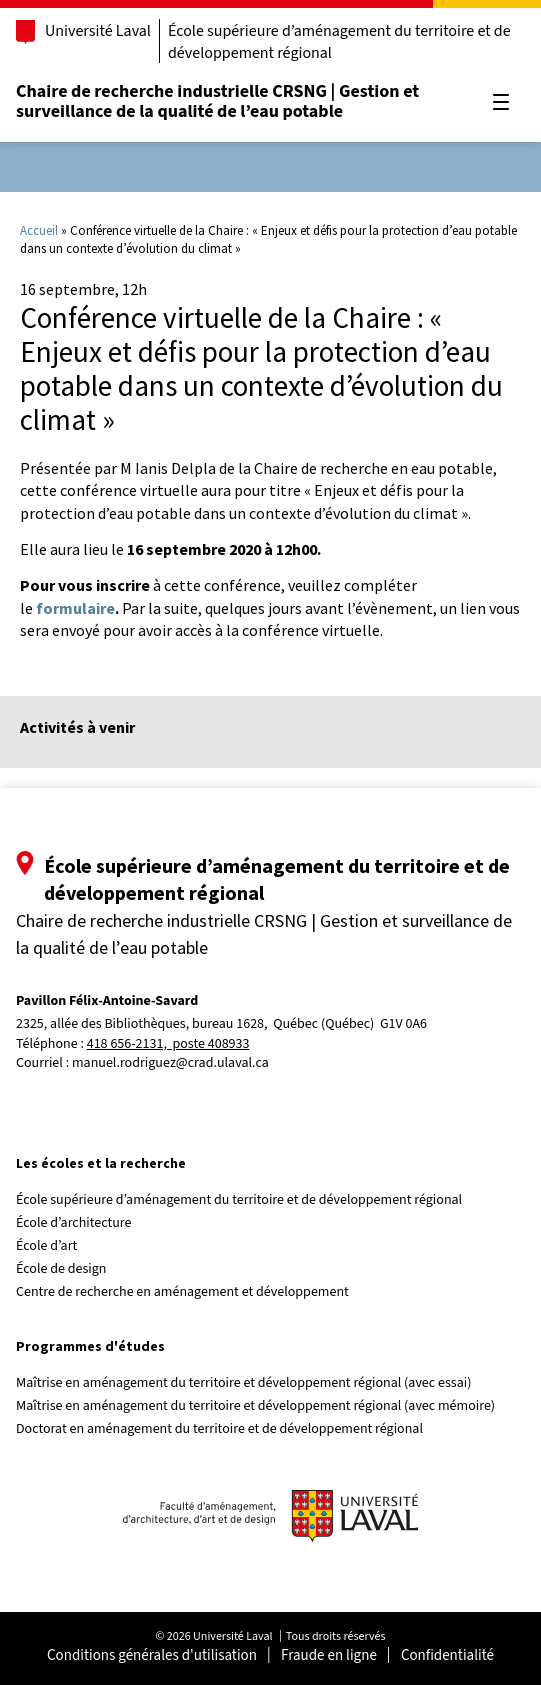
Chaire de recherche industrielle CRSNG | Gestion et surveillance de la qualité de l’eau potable (217, 101)
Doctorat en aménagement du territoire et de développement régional (219, 1429)
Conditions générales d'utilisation (152, 1655)
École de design (61, 1269)
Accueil (39, 230)
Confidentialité (447, 1655)
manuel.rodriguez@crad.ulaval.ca (170, 1063)
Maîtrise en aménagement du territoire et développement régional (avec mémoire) (255, 1406)
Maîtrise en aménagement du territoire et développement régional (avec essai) (243, 1383)
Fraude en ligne (329, 1655)
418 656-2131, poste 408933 (168, 1044)
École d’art (46, 1246)
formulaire (75, 608)
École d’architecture (74, 1223)
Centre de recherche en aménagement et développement (182, 1292)
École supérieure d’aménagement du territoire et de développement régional (339, 42)
